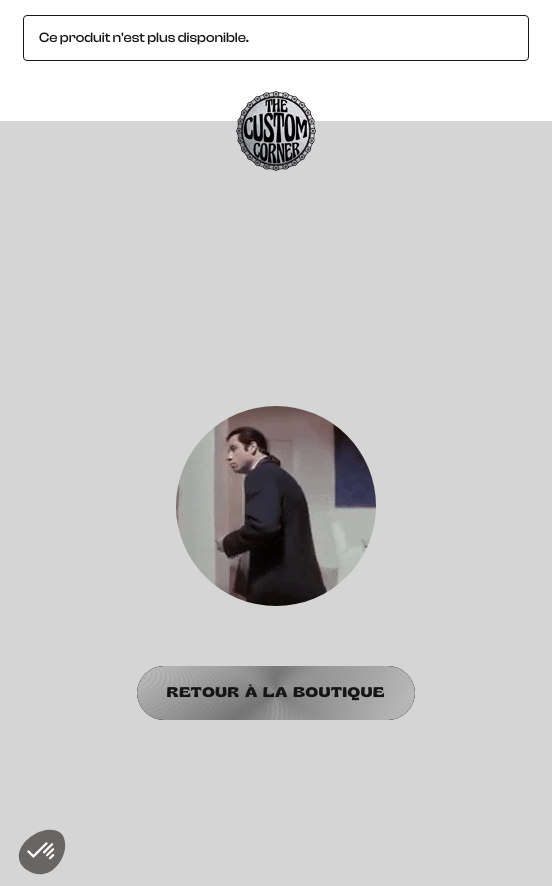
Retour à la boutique (276, 692)
